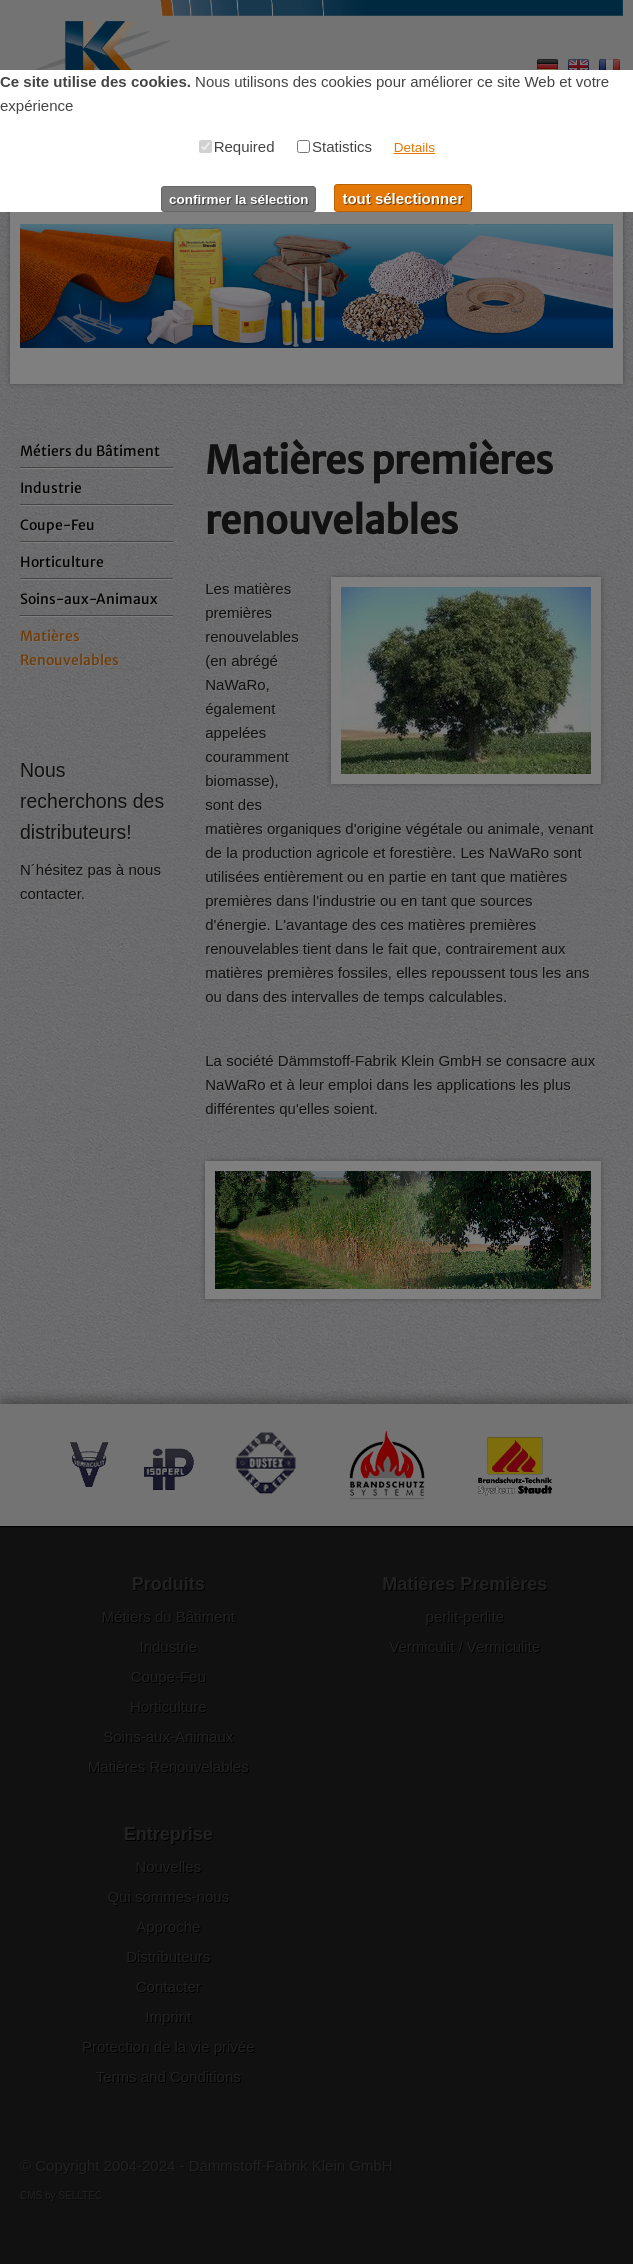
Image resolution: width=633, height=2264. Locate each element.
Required (237, 146)
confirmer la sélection (239, 199)
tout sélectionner (402, 198)
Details (414, 147)
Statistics (334, 146)
